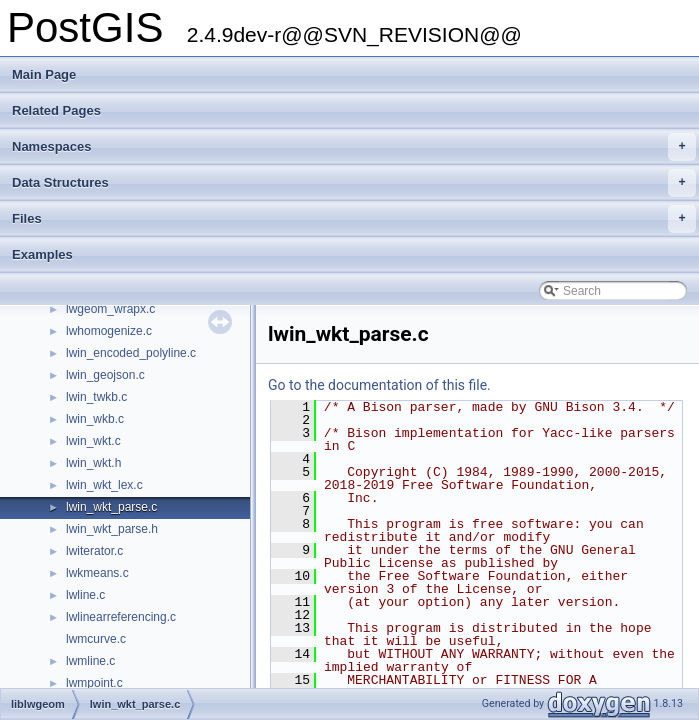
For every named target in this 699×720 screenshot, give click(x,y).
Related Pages (56, 110)
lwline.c (85, 595)
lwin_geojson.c (105, 375)
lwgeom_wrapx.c (110, 309)
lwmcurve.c (96, 639)
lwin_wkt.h (93, 463)
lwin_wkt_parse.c (111, 507)
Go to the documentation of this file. (379, 385)
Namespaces (354, 147)
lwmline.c (90, 661)
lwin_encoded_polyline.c (131, 353)
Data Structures (354, 183)
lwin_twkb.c (96, 397)
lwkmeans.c (97, 573)
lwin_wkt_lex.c (104, 485)
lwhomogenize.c (109, 331)
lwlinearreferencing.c (121, 617)
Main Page (44, 74)
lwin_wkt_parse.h (112, 529)
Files (354, 219)
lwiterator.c (94, 551)
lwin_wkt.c (93, 441)
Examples (42, 254)
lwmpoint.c (94, 683)
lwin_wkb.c (95, 419)
